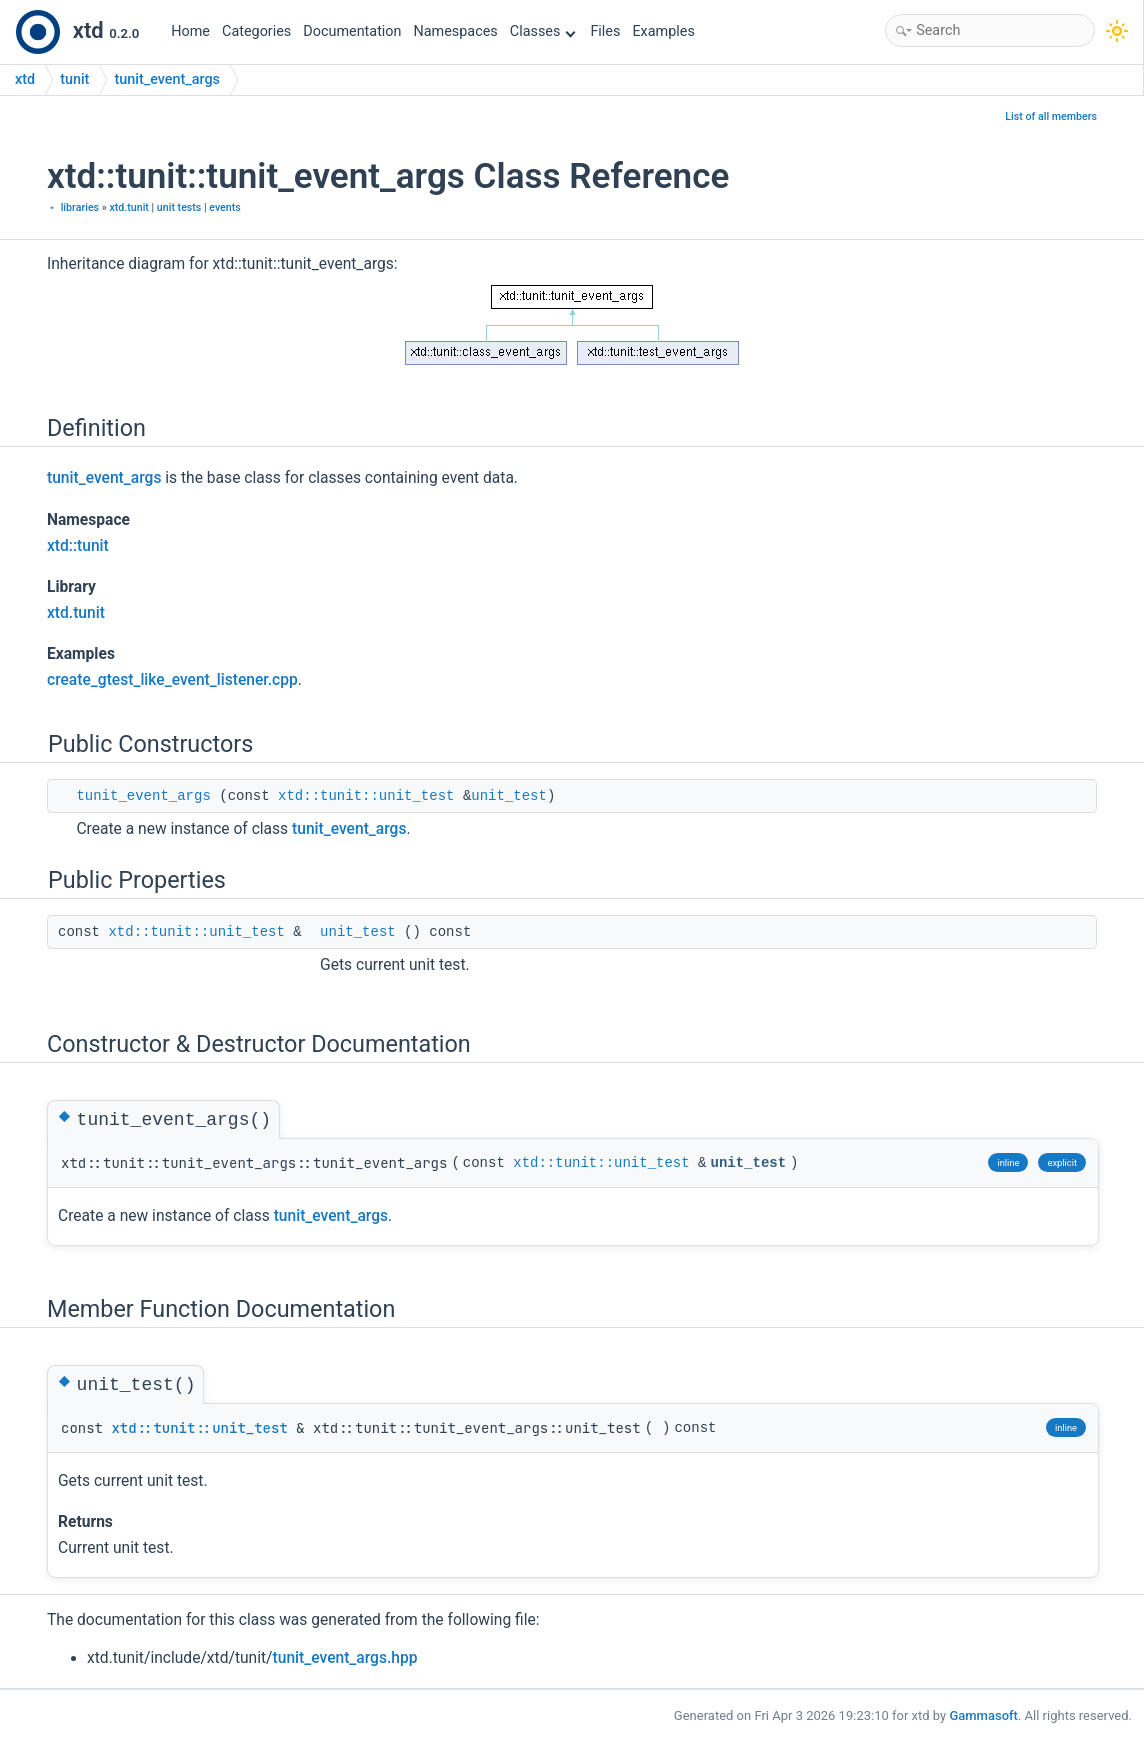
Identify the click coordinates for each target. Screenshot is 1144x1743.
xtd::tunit (78, 546)
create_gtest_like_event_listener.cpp (172, 680)
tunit (74, 79)
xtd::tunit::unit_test (366, 796)
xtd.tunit (129, 207)
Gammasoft (983, 1715)
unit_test (509, 796)
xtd (25, 79)
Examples (663, 31)
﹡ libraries (73, 207)
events (225, 207)
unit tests (179, 207)
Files (605, 31)
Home (190, 31)
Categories (256, 31)
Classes (543, 31)
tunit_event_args (167, 79)
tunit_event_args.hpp (345, 1658)
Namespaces (456, 31)
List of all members (1051, 116)
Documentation (352, 31)
